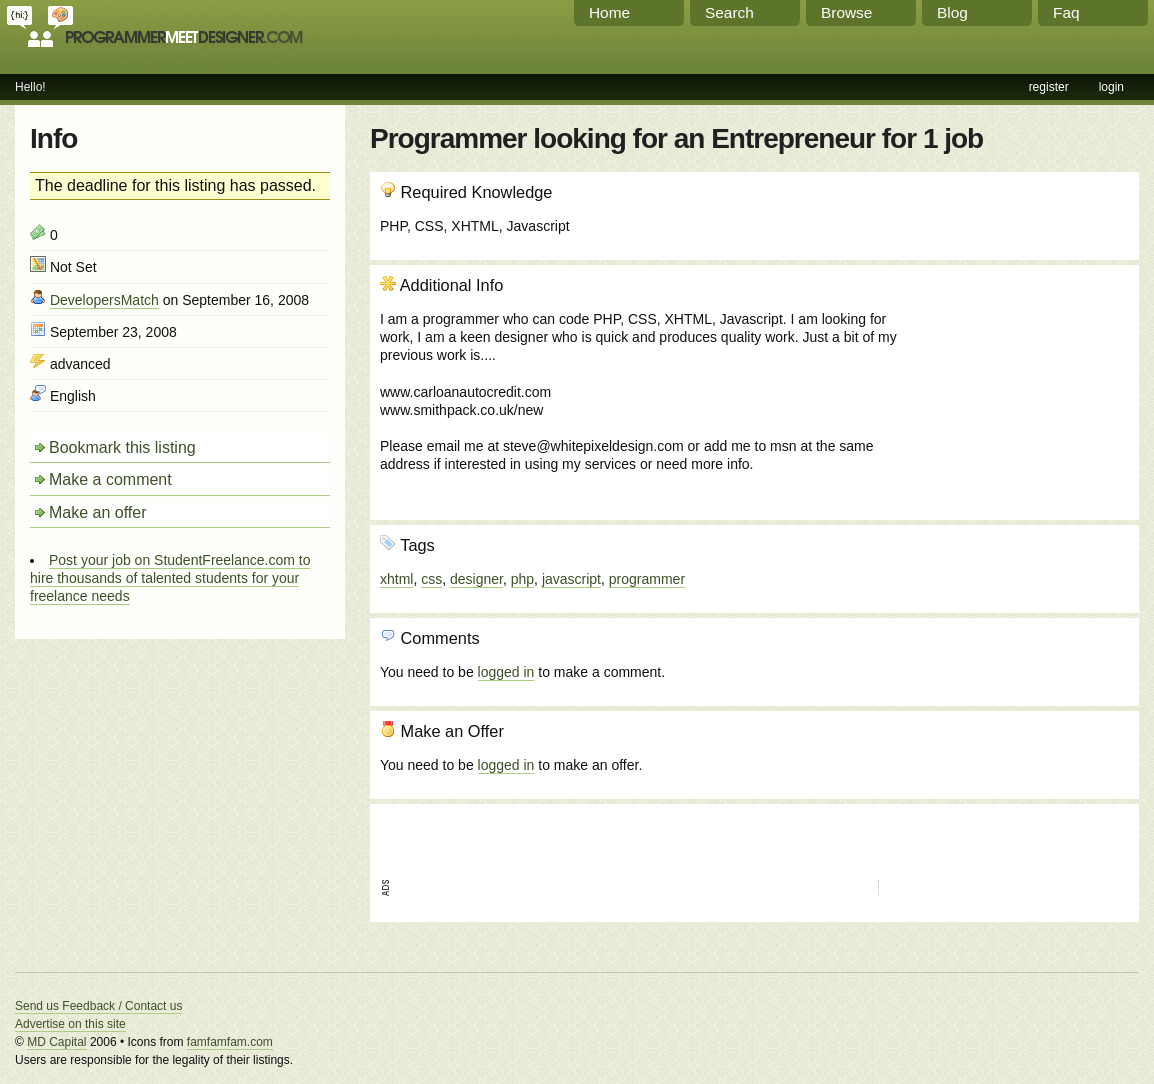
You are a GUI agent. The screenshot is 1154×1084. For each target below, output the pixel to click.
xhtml (396, 579)
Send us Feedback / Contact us (98, 1006)
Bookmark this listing (122, 447)
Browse (846, 12)
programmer (647, 579)
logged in (506, 672)
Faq (1066, 12)
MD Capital (56, 1042)
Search (729, 12)
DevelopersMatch (104, 300)
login (1111, 87)
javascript (571, 579)
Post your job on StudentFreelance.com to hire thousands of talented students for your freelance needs (170, 578)
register (1049, 87)
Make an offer (98, 512)
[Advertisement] (1021, 383)
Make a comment (110, 479)
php (522, 579)
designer (476, 579)
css (431, 579)
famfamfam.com (230, 1042)
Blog (952, 12)
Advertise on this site (70, 1024)
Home (609, 12)
